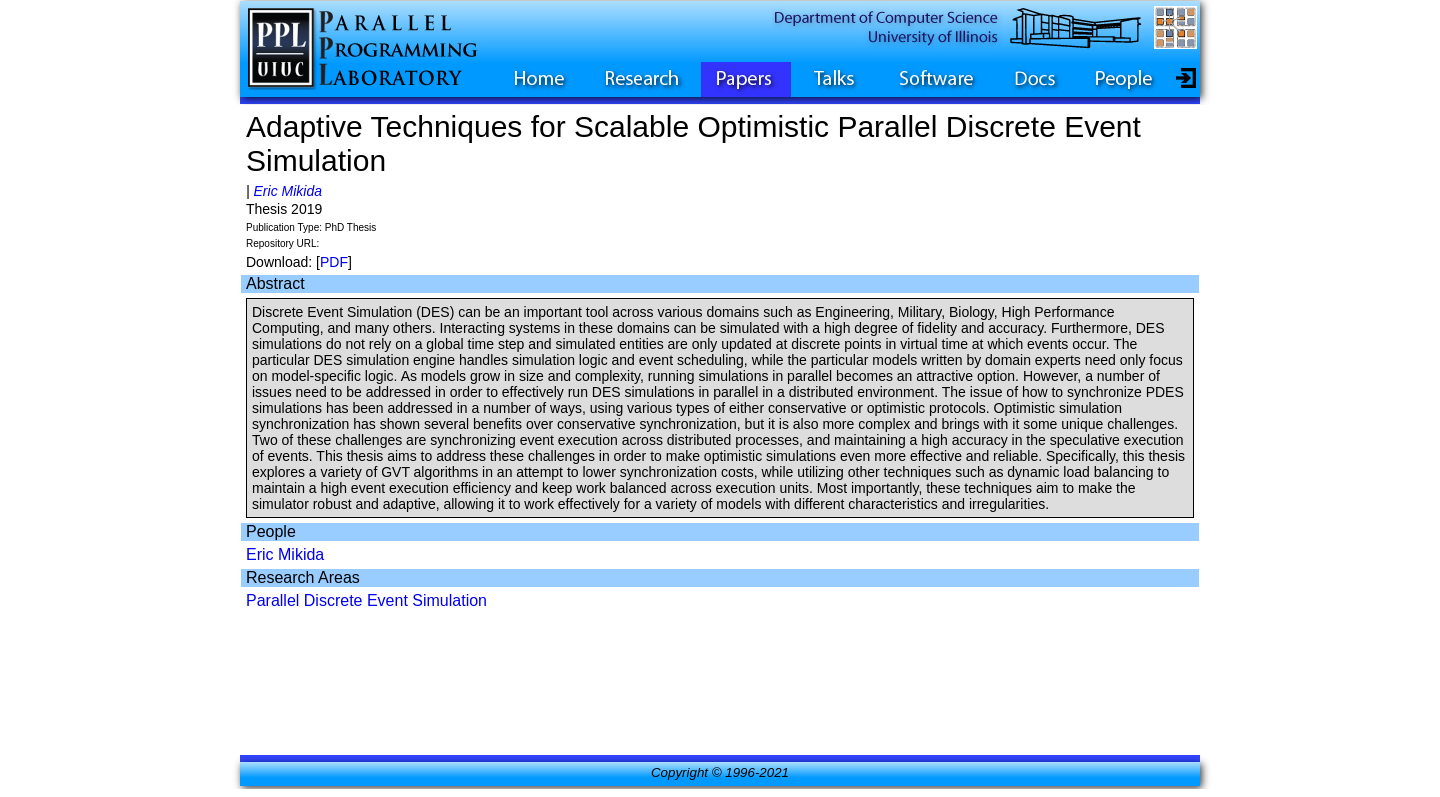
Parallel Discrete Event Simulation (366, 600)
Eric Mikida (288, 191)
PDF (334, 262)
